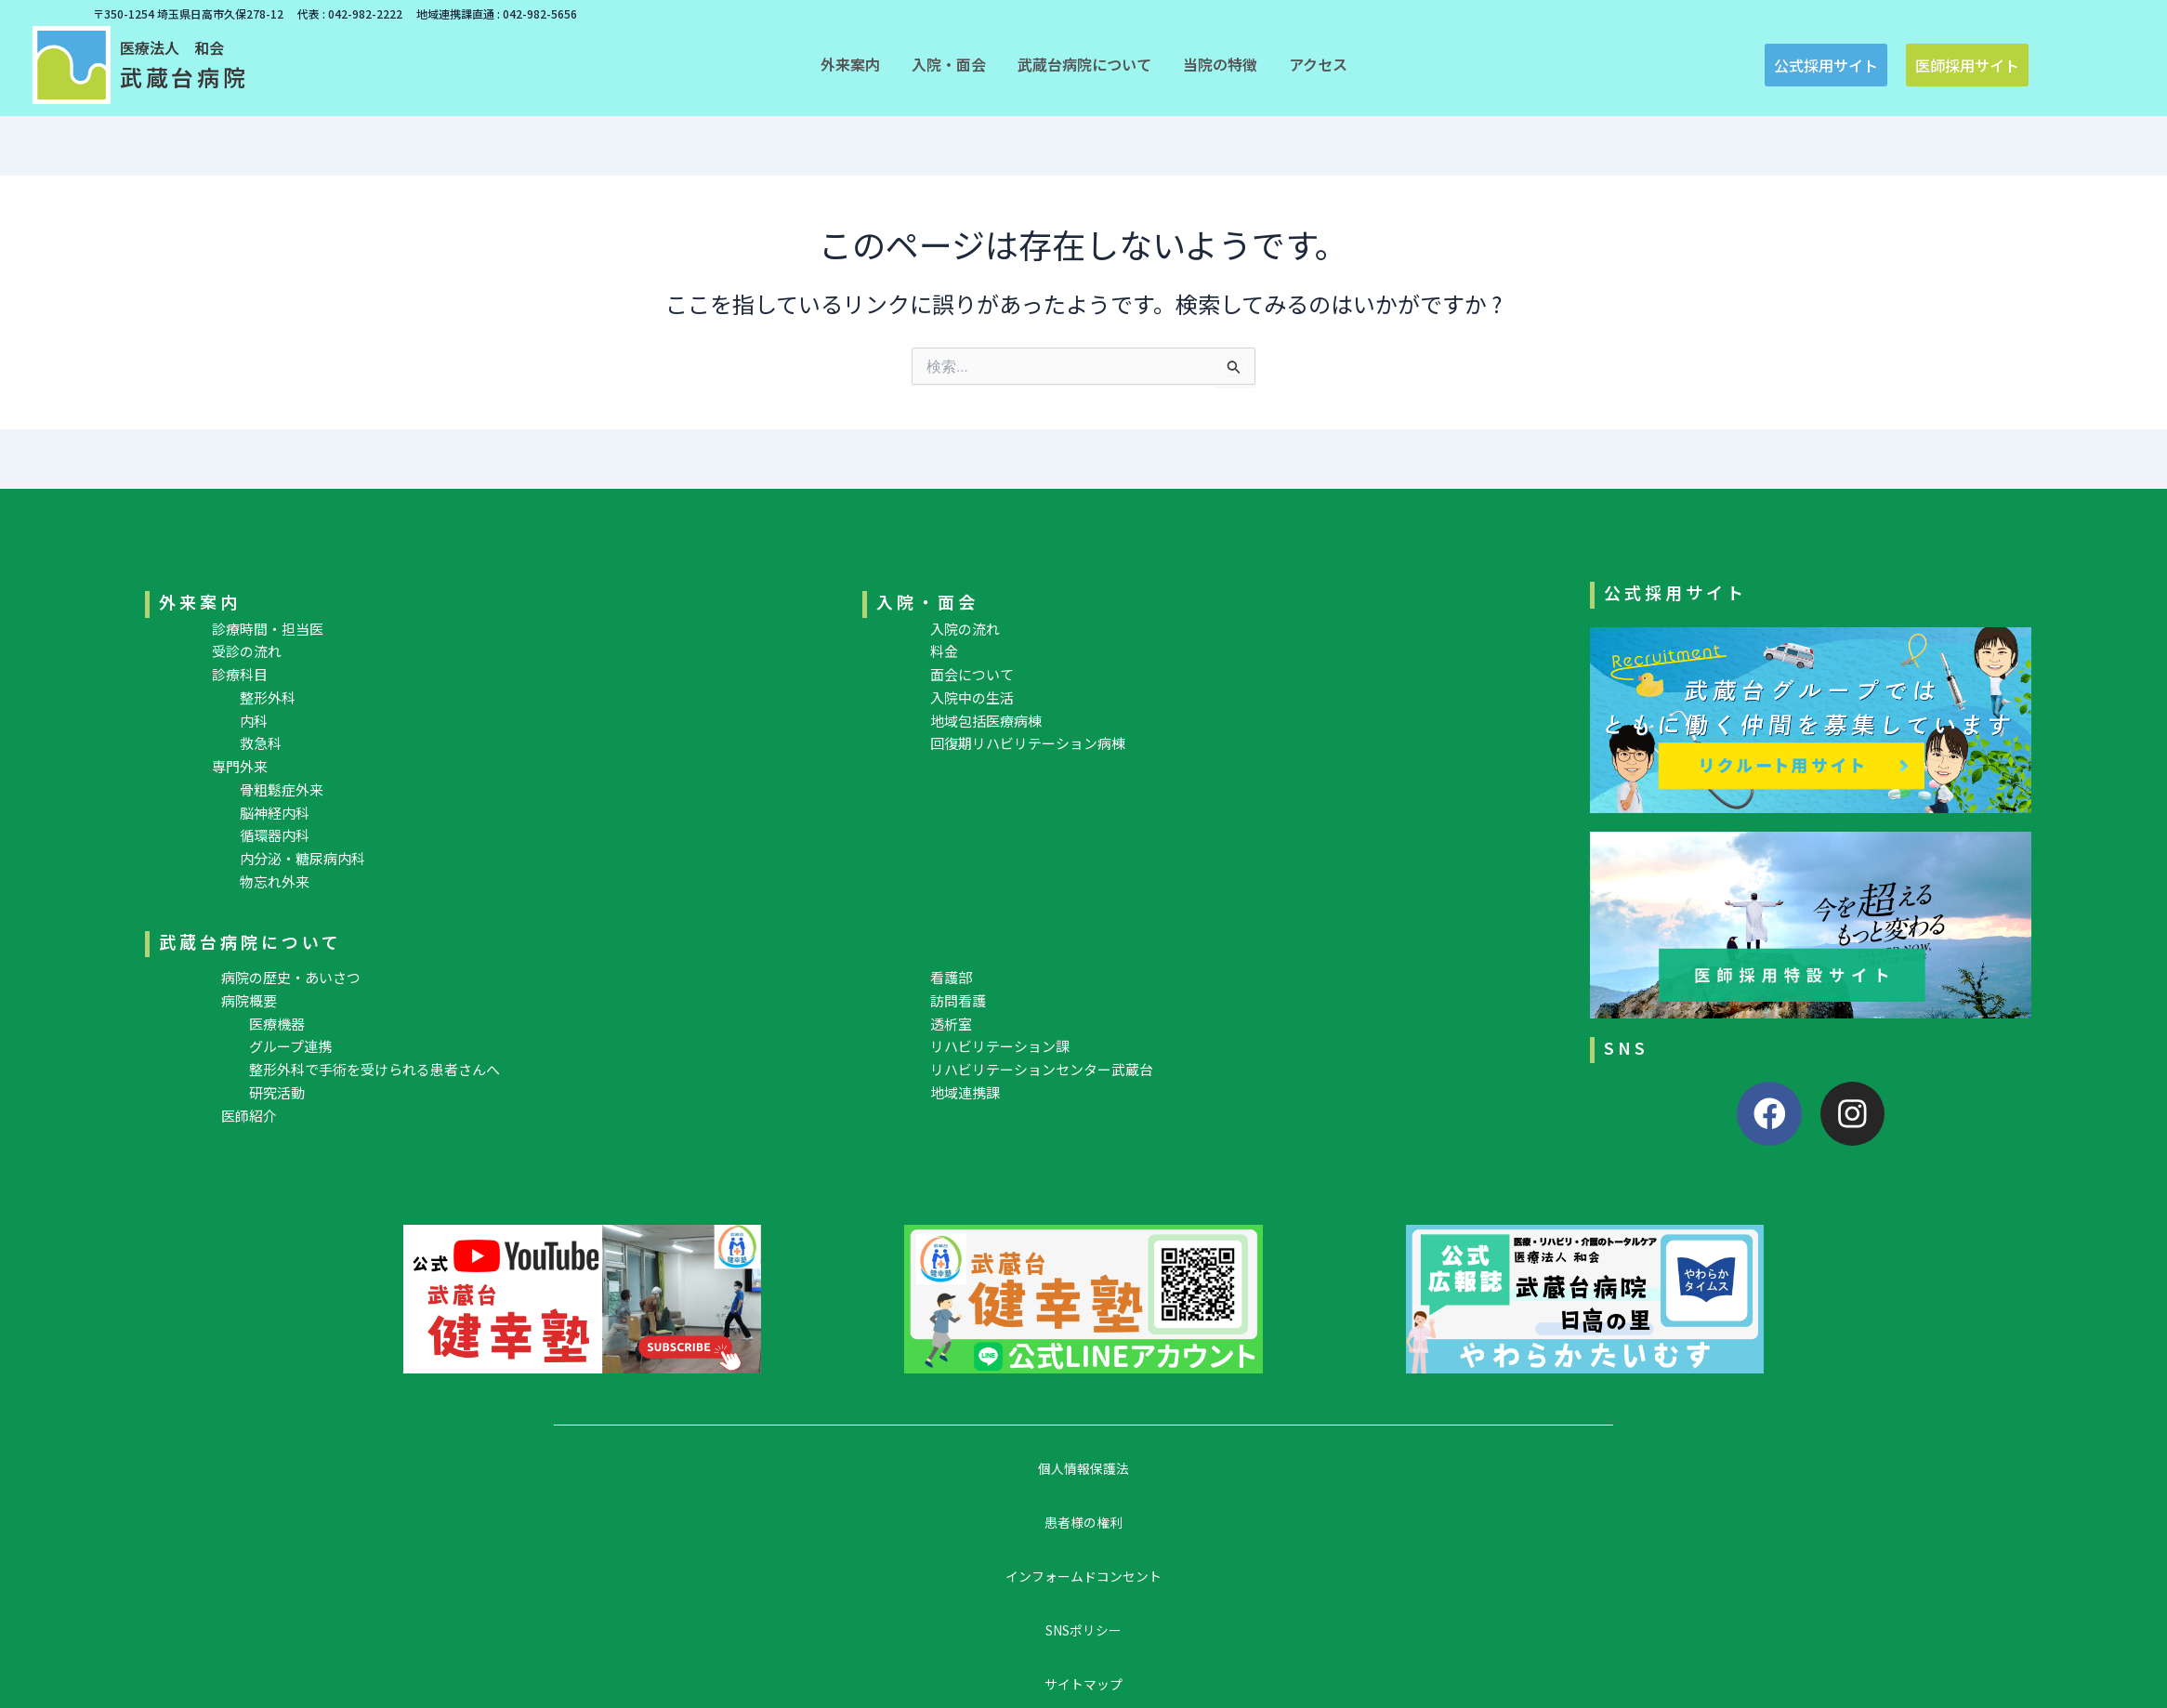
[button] (850, 64)
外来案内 (200, 601)
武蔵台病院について (250, 941)
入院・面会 (927, 601)
